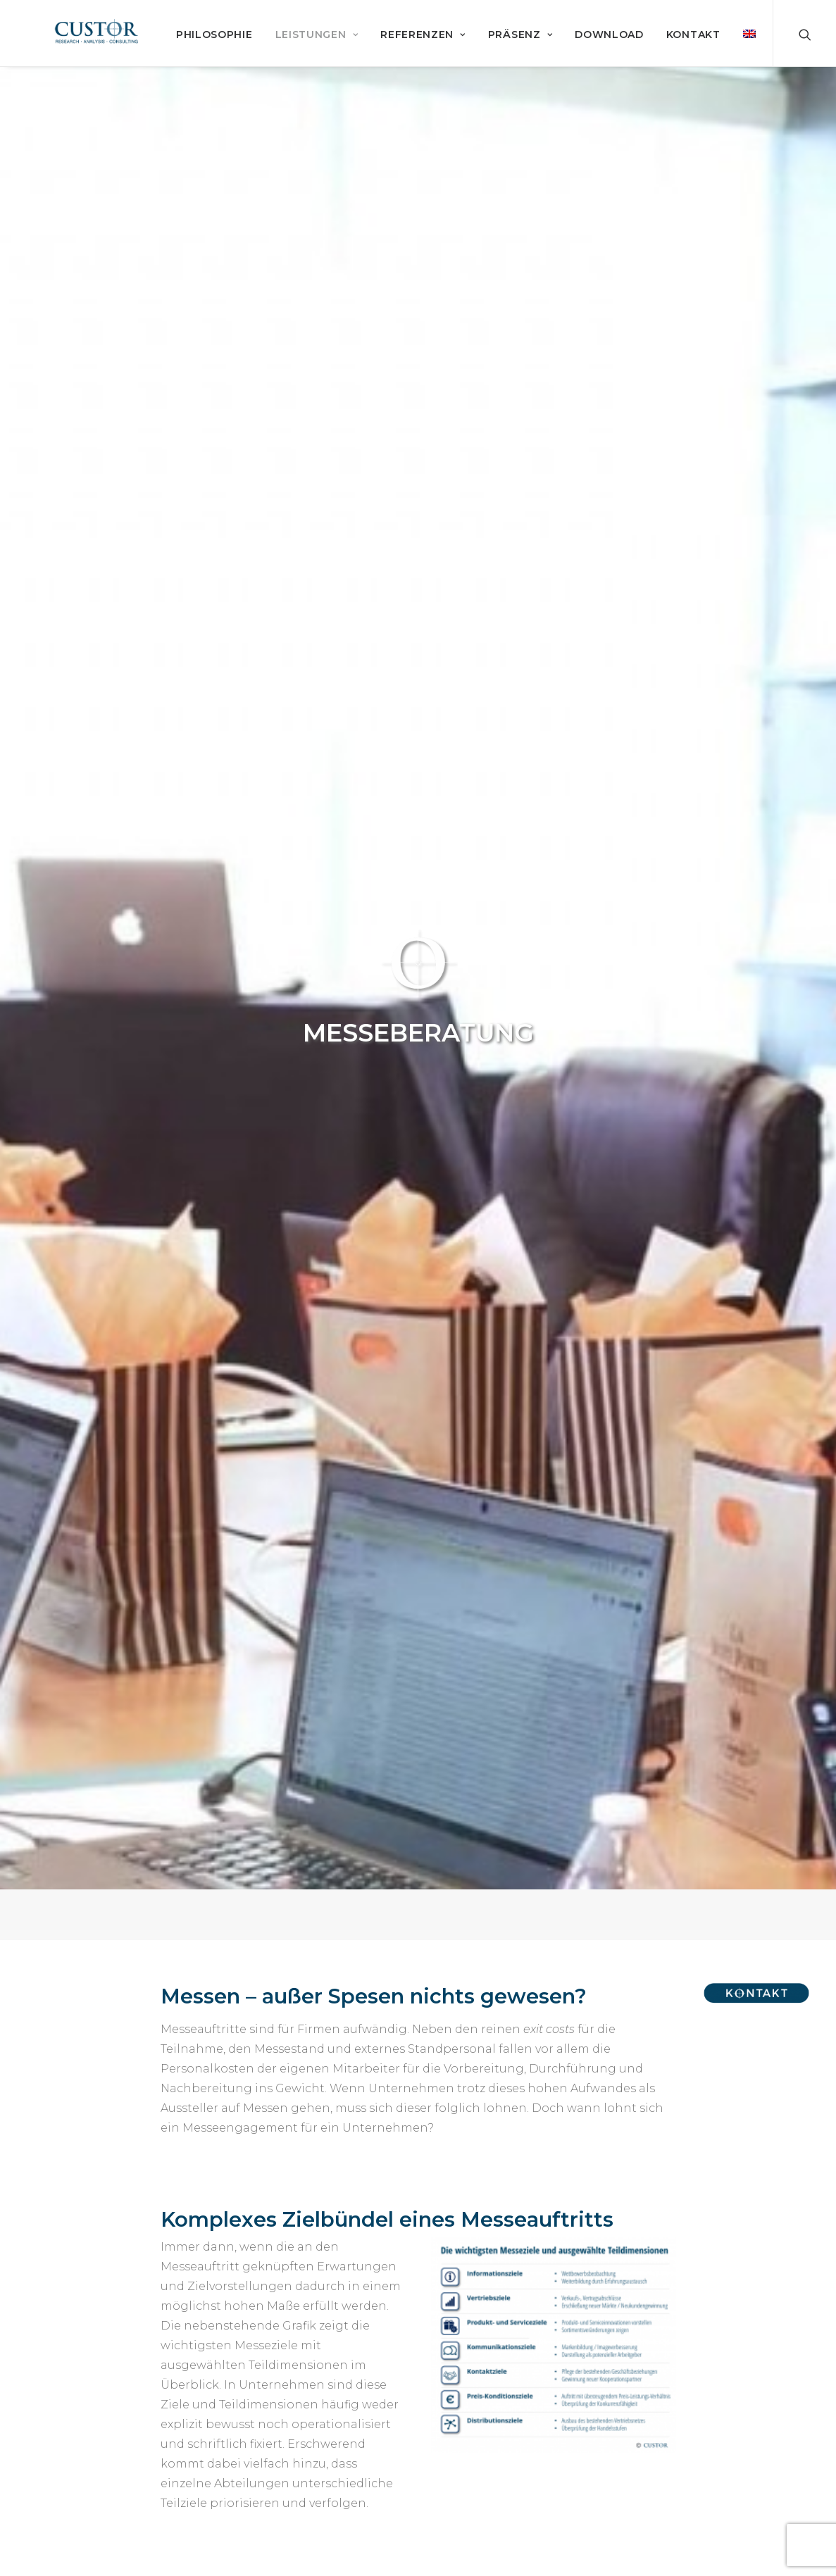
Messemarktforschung (396, 1479)
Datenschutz (287, 2468)
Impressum (283, 2446)
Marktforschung (86, 2424)
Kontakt (275, 2402)
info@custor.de (692, 2439)
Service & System (90, 2446)
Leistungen (426, 56)
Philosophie (325, 56)
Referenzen (533, 56)
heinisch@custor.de (219, 2194)
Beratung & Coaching (100, 2468)
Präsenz (630, 56)
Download (719, 56)
